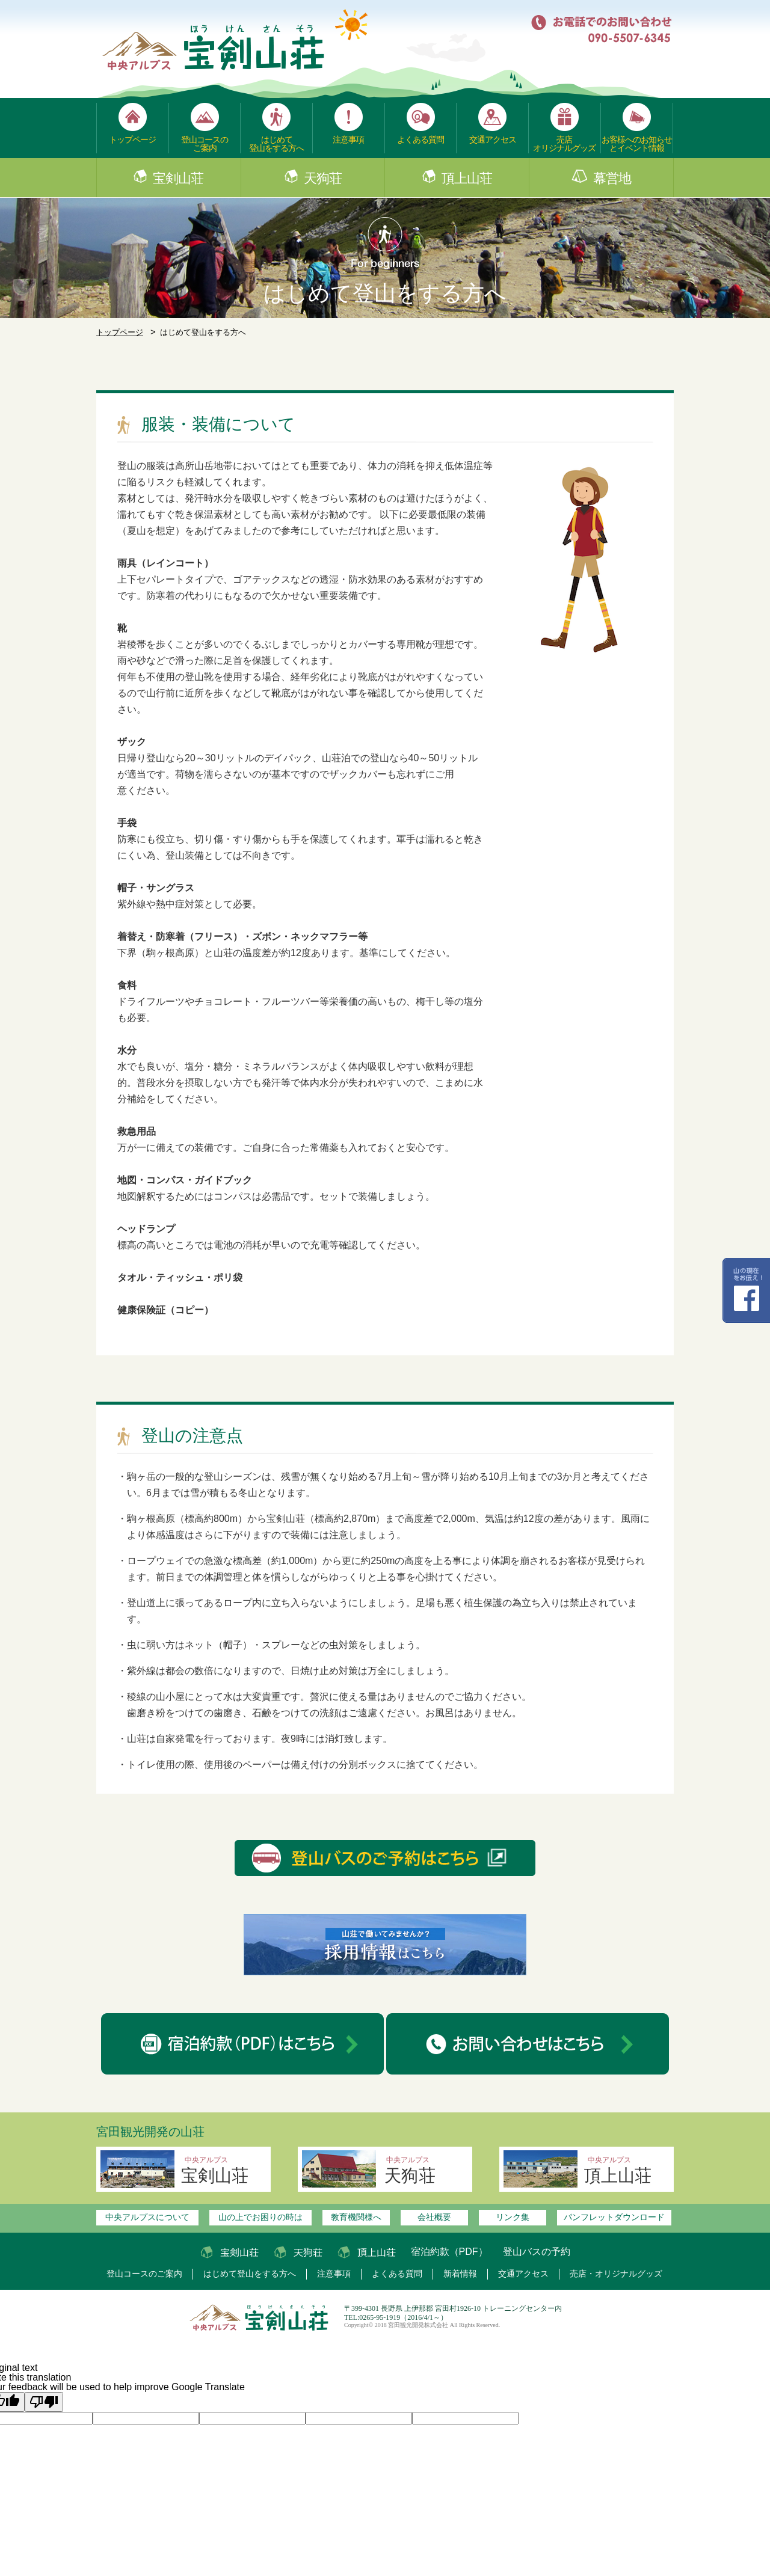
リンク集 (512, 2217)
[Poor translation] (44, 2402)
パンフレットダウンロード (614, 2217)
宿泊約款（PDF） (449, 2251)
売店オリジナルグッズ (564, 144)
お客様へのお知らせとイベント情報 (637, 144)
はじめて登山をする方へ (276, 144)
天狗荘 (323, 178)
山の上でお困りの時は (260, 2217)
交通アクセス (492, 139)
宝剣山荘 (178, 178)
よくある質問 (420, 139)
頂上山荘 (467, 178)
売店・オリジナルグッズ (616, 2273)
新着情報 (460, 2273)
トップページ (132, 139)
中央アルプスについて (147, 2217)
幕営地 (612, 178)
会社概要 (434, 2217)
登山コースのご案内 (204, 144)
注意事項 (348, 139)
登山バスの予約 (536, 2251)
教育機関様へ (356, 2217)
